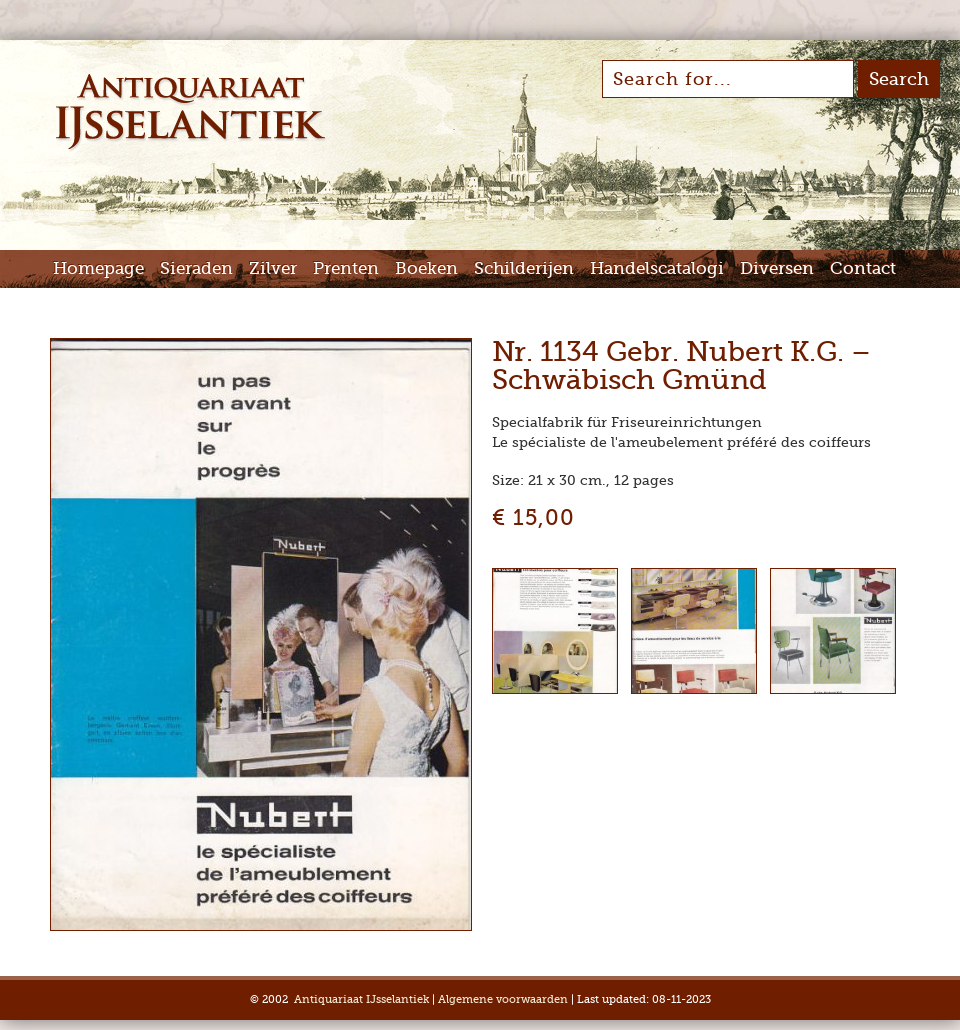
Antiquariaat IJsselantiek (361, 999)
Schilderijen (524, 268)
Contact (863, 268)
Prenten (346, 268)
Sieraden (196, 268)
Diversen (777, 268)
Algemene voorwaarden (503, 999)
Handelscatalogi (657, 268)
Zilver (273, 268)
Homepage (98, 268)
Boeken (426, 268)
